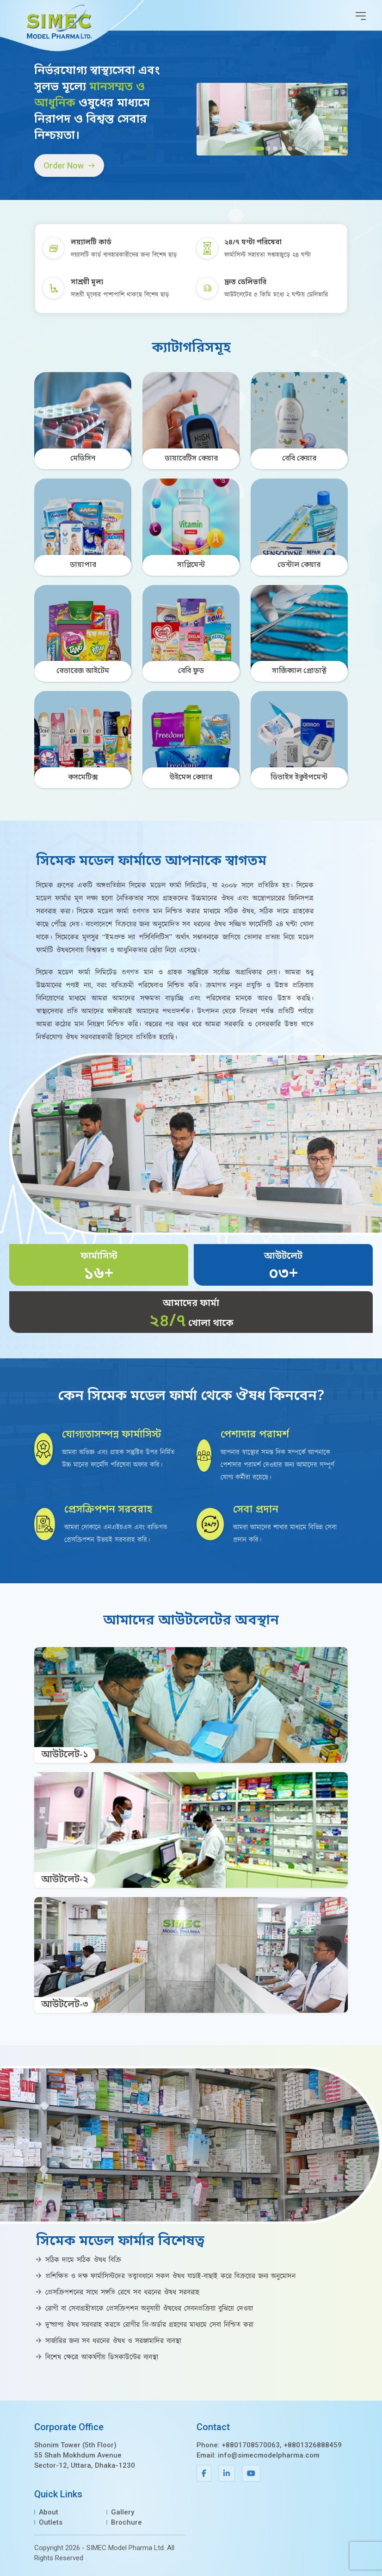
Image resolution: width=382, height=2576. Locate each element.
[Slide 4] (282, 149)
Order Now (69, 165)
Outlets (50, 2522)
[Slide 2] (267, 149)
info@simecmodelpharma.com (269, 2455)
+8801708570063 (251, 2445)
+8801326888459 (312, 2445)
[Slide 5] (290, 149)
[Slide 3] (275, 149)
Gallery (122, 2512)
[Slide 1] (257, 148)
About (48, 2512)
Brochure (126, 2522)
